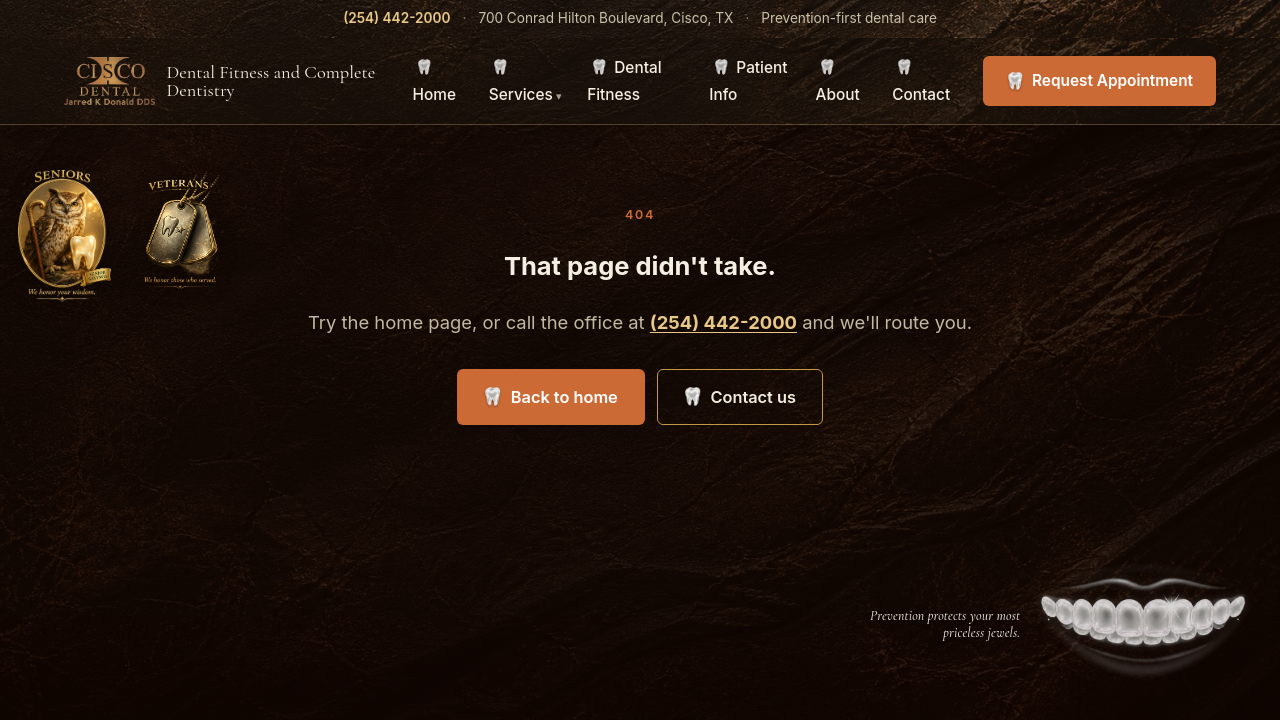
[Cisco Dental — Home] (226, 81)
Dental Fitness (624, 81)
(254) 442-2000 (396, 18)
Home (434, 94)
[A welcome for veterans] (185, 236)
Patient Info (748, 81)
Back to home (564, 397)
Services (521, 94)
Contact (921, 94)
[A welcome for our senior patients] (64, 236)
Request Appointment (1112, 80)
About (838, 94)
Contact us (752, 397)
